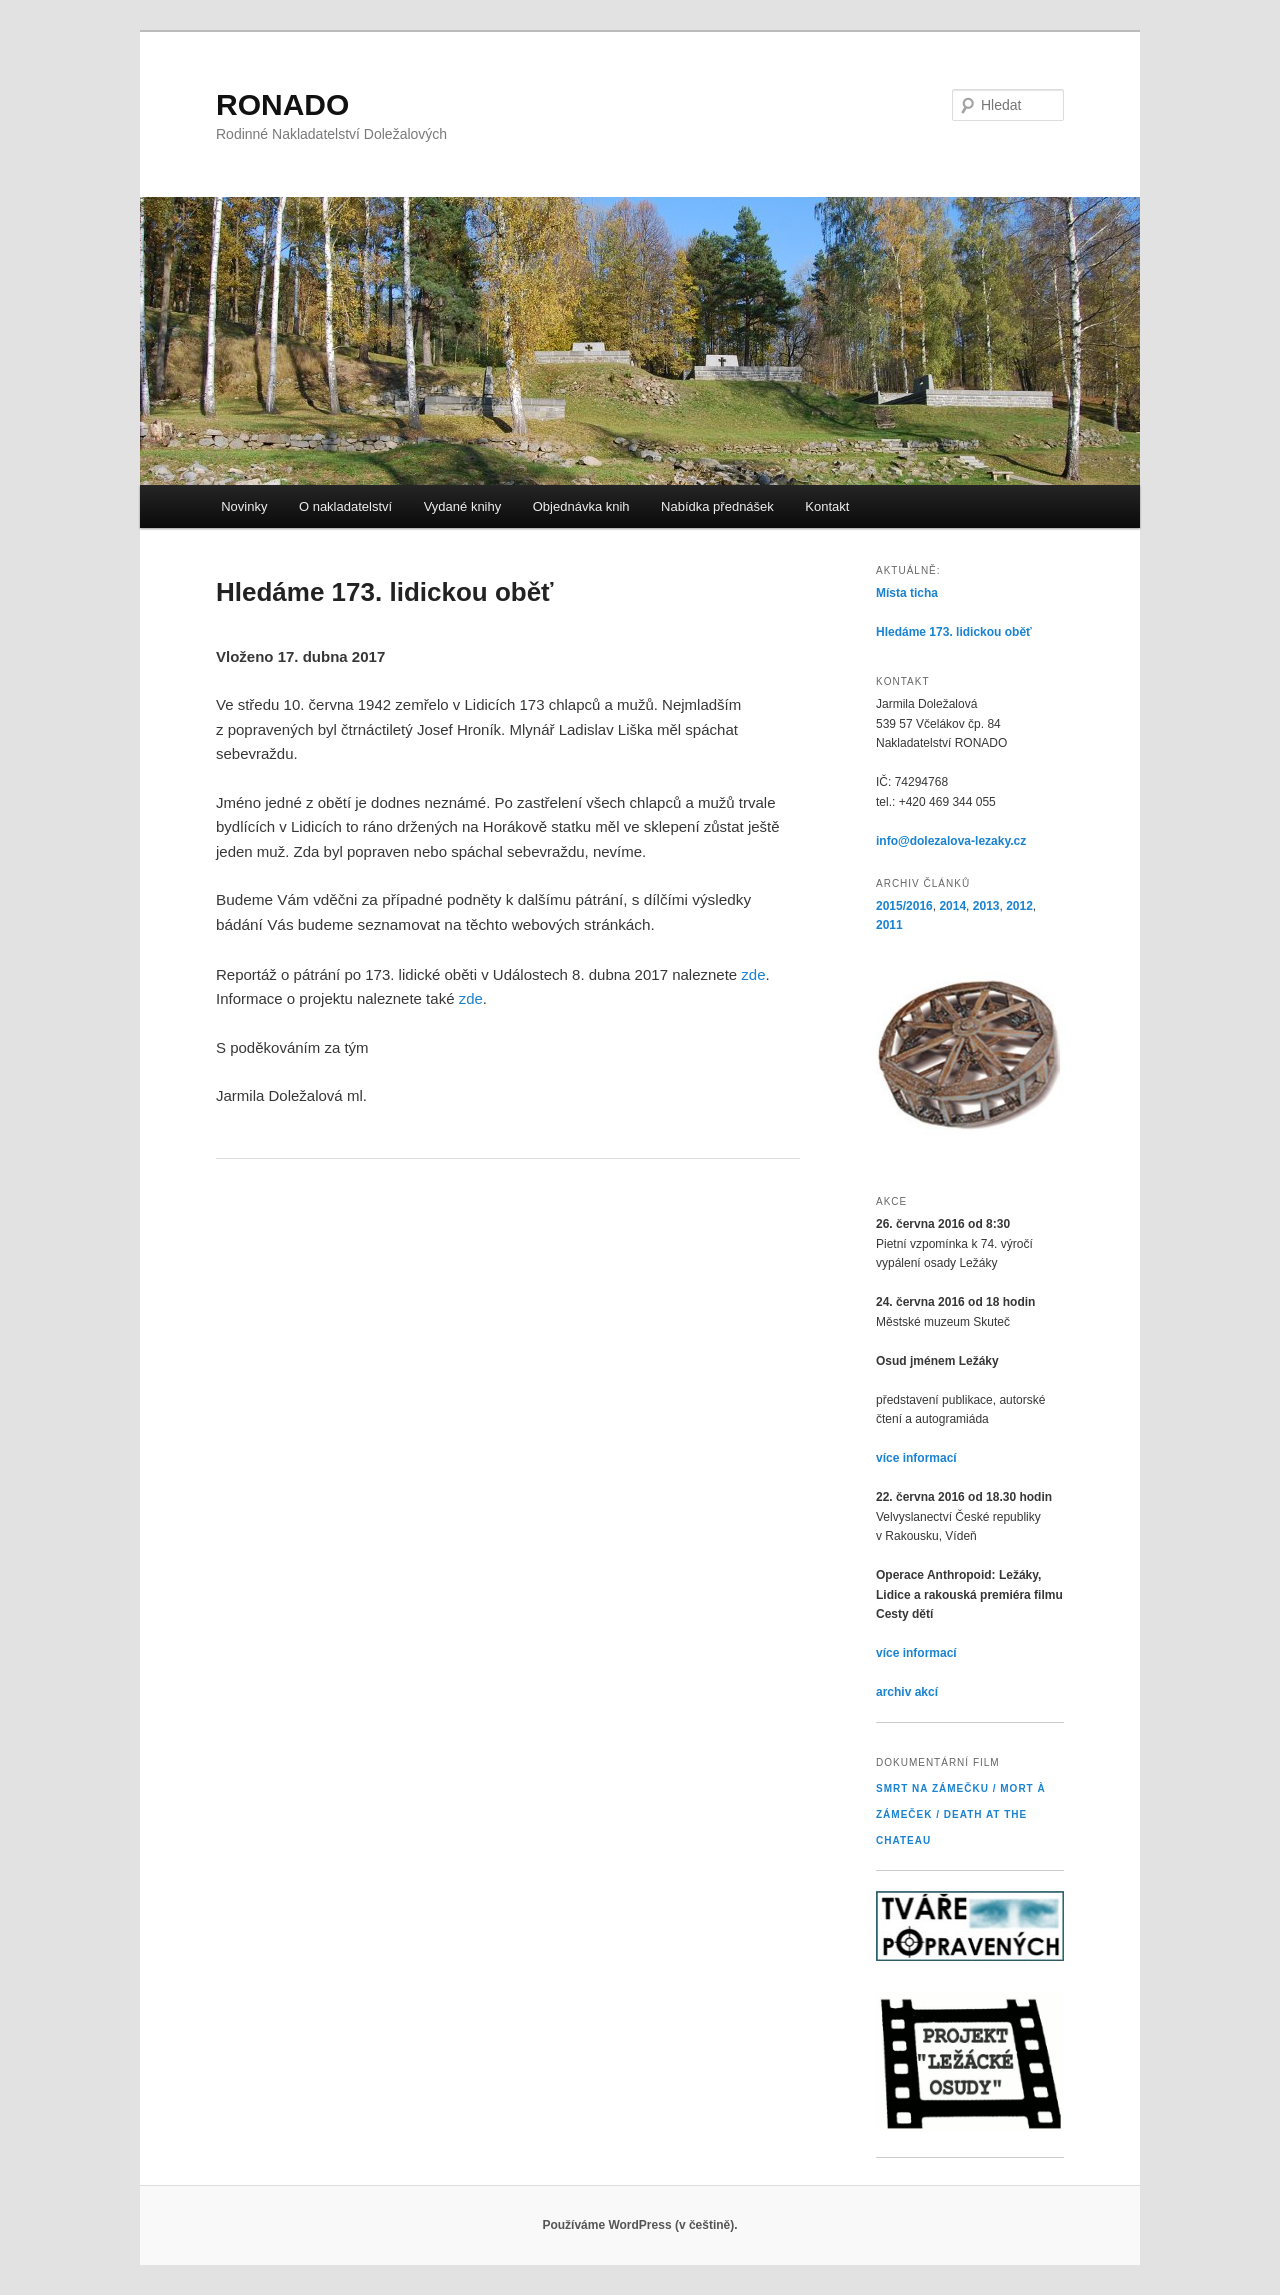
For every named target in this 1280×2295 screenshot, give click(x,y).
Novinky (244, 506)
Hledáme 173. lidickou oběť (954, 632)
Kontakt (827, 506)
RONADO (282, 104)
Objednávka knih (581, 506)
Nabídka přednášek (717, 506)
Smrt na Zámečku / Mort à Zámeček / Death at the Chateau (961, 1814)
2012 (1019, 906)
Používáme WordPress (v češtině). (639, 2225)
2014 (952, 906)
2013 (986, 906)
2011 (889, 925)
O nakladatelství (345, 506)
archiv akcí (907, 1692)
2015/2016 (904, 906)
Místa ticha (907, 593)
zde (753, 974)
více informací (916, 1458)
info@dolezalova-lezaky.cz (951, 841)
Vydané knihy (463, 506)
